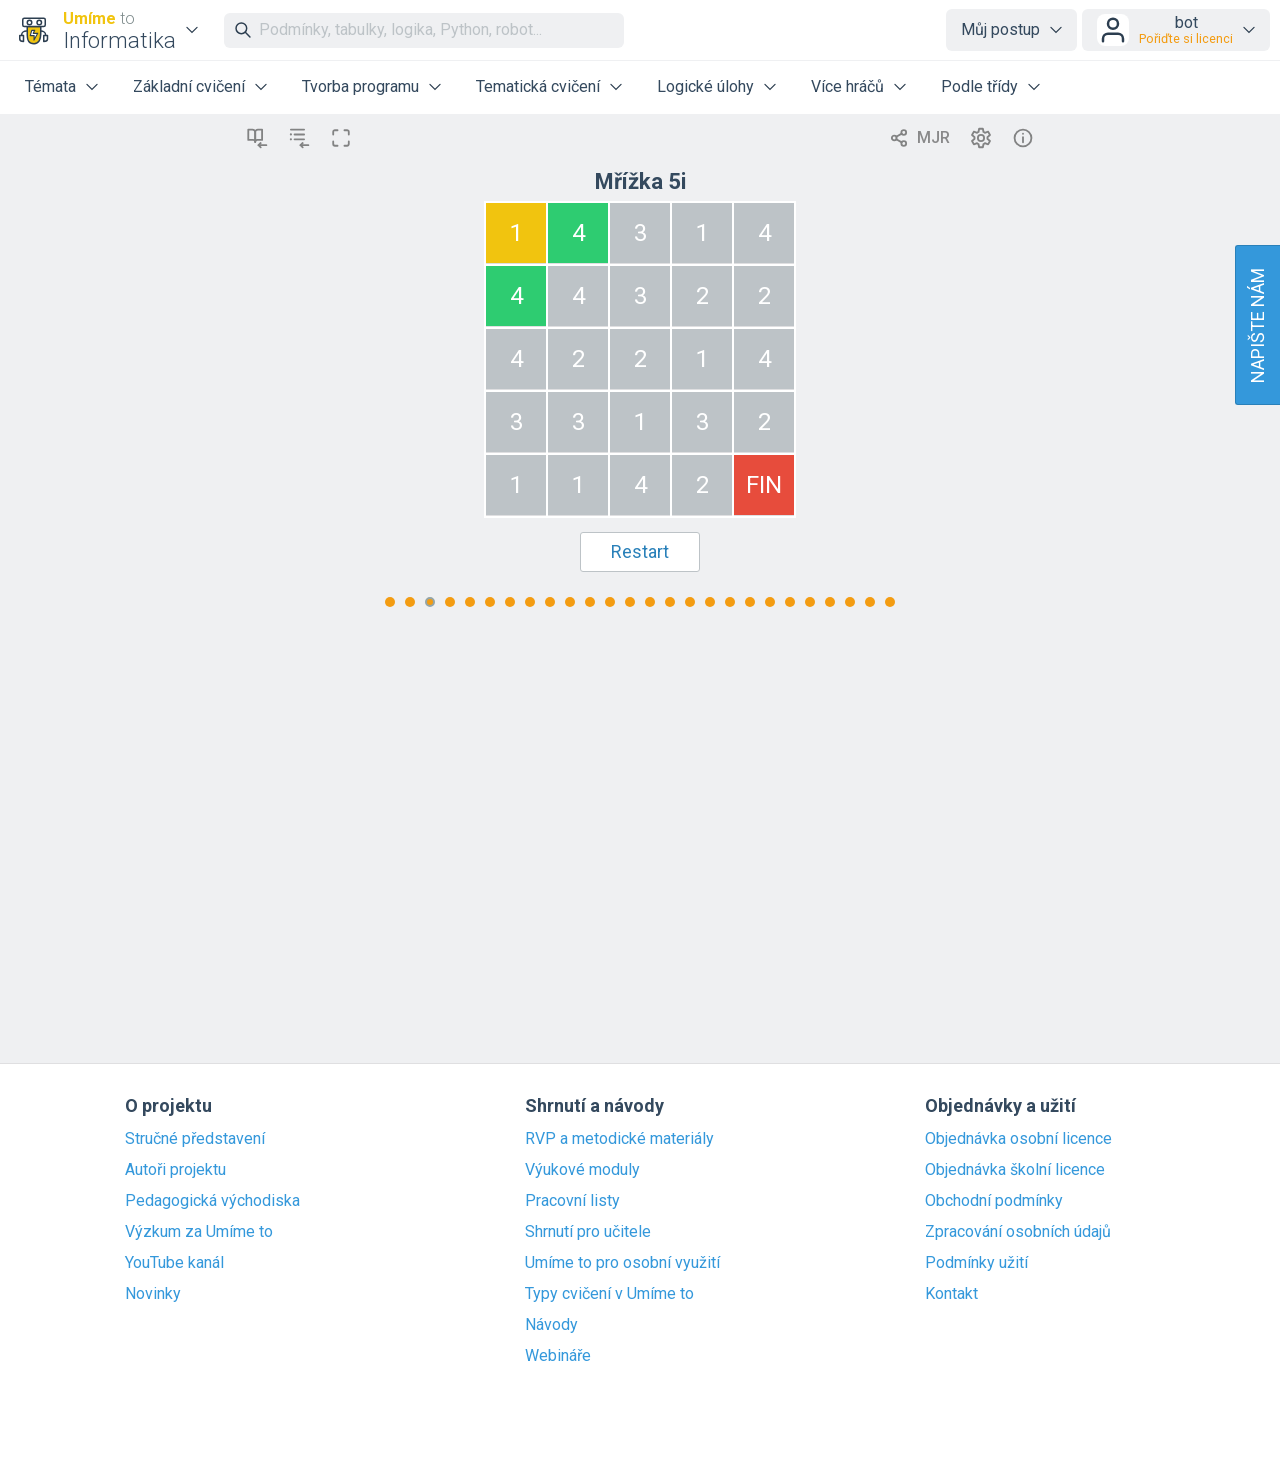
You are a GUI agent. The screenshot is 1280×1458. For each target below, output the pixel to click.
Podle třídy (979, 86)
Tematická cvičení (538, 86)
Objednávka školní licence (1015, 1170)
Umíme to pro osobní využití (622, 1263)
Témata (50, 86)
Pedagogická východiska (212, 1201)
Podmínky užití (976, 1263)
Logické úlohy (705, 86)
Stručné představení (195, 1139)
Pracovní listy (572, 1201)
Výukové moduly (582, 1170)
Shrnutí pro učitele (588, 1232)
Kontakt (951, 1294)
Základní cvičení (189, 86)
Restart (640, 551)
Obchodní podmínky (994, 1201)
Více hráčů (847, 86)
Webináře (558, 1356)
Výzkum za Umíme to (199, 1232)
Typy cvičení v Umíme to (609, 1294)
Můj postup (1000, 29)
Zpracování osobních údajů (1018, 1232)
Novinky (153, 1294)
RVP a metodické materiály (619, 1139)
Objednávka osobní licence (1018, 1139)
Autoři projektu (175, 1170)
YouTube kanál (174, 1263)
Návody (551, 1325)
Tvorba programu (360, 86)
